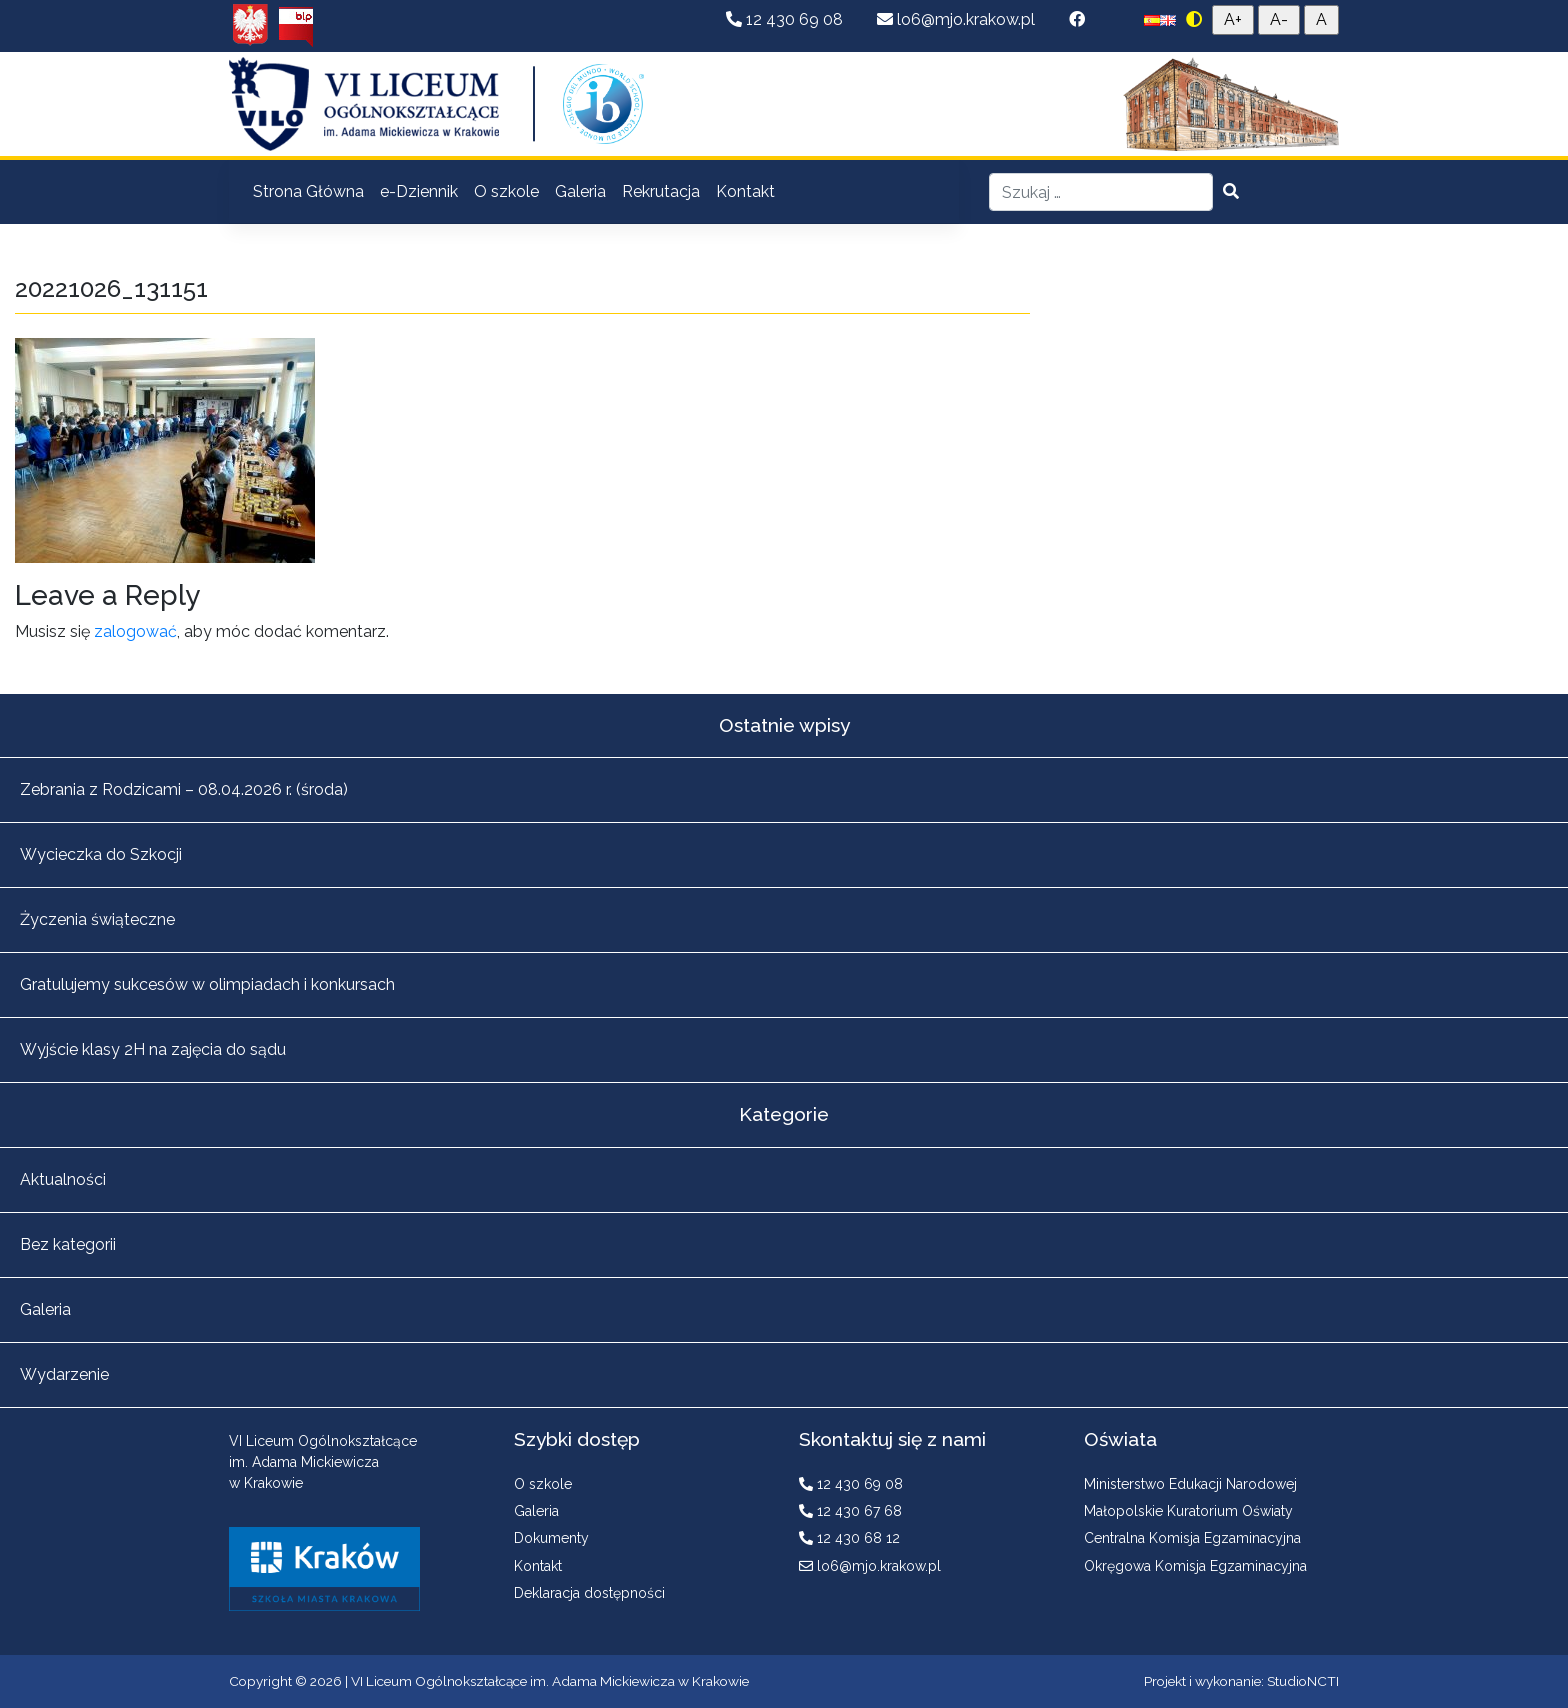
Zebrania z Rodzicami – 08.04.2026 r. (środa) (184, 789)
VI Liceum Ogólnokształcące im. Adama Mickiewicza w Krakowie (550, 1681)
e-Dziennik (419, 191)
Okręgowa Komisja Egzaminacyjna (1195, 1566)
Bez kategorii (68, 1244)
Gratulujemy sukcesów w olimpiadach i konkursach (207, 984)
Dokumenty (551, 1538)
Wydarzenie (64, 1374)
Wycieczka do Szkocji (101, 854)
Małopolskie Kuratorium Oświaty (1188, 1511)
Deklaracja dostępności (589, 1593)
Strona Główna (308, 191)
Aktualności (63, 1179)
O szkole (506, 191)
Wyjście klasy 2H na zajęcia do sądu (153, 1049)
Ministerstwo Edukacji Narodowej (1190, 1484)
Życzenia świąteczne (97, 919)
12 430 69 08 (786, 19)
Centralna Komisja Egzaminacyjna (1192, 1538)
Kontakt (745, 191)
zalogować (135, 631)
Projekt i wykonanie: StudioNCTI (1241, 1681)
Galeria (580, 191)
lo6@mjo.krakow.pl (958, 19)
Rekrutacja (661, 191)
